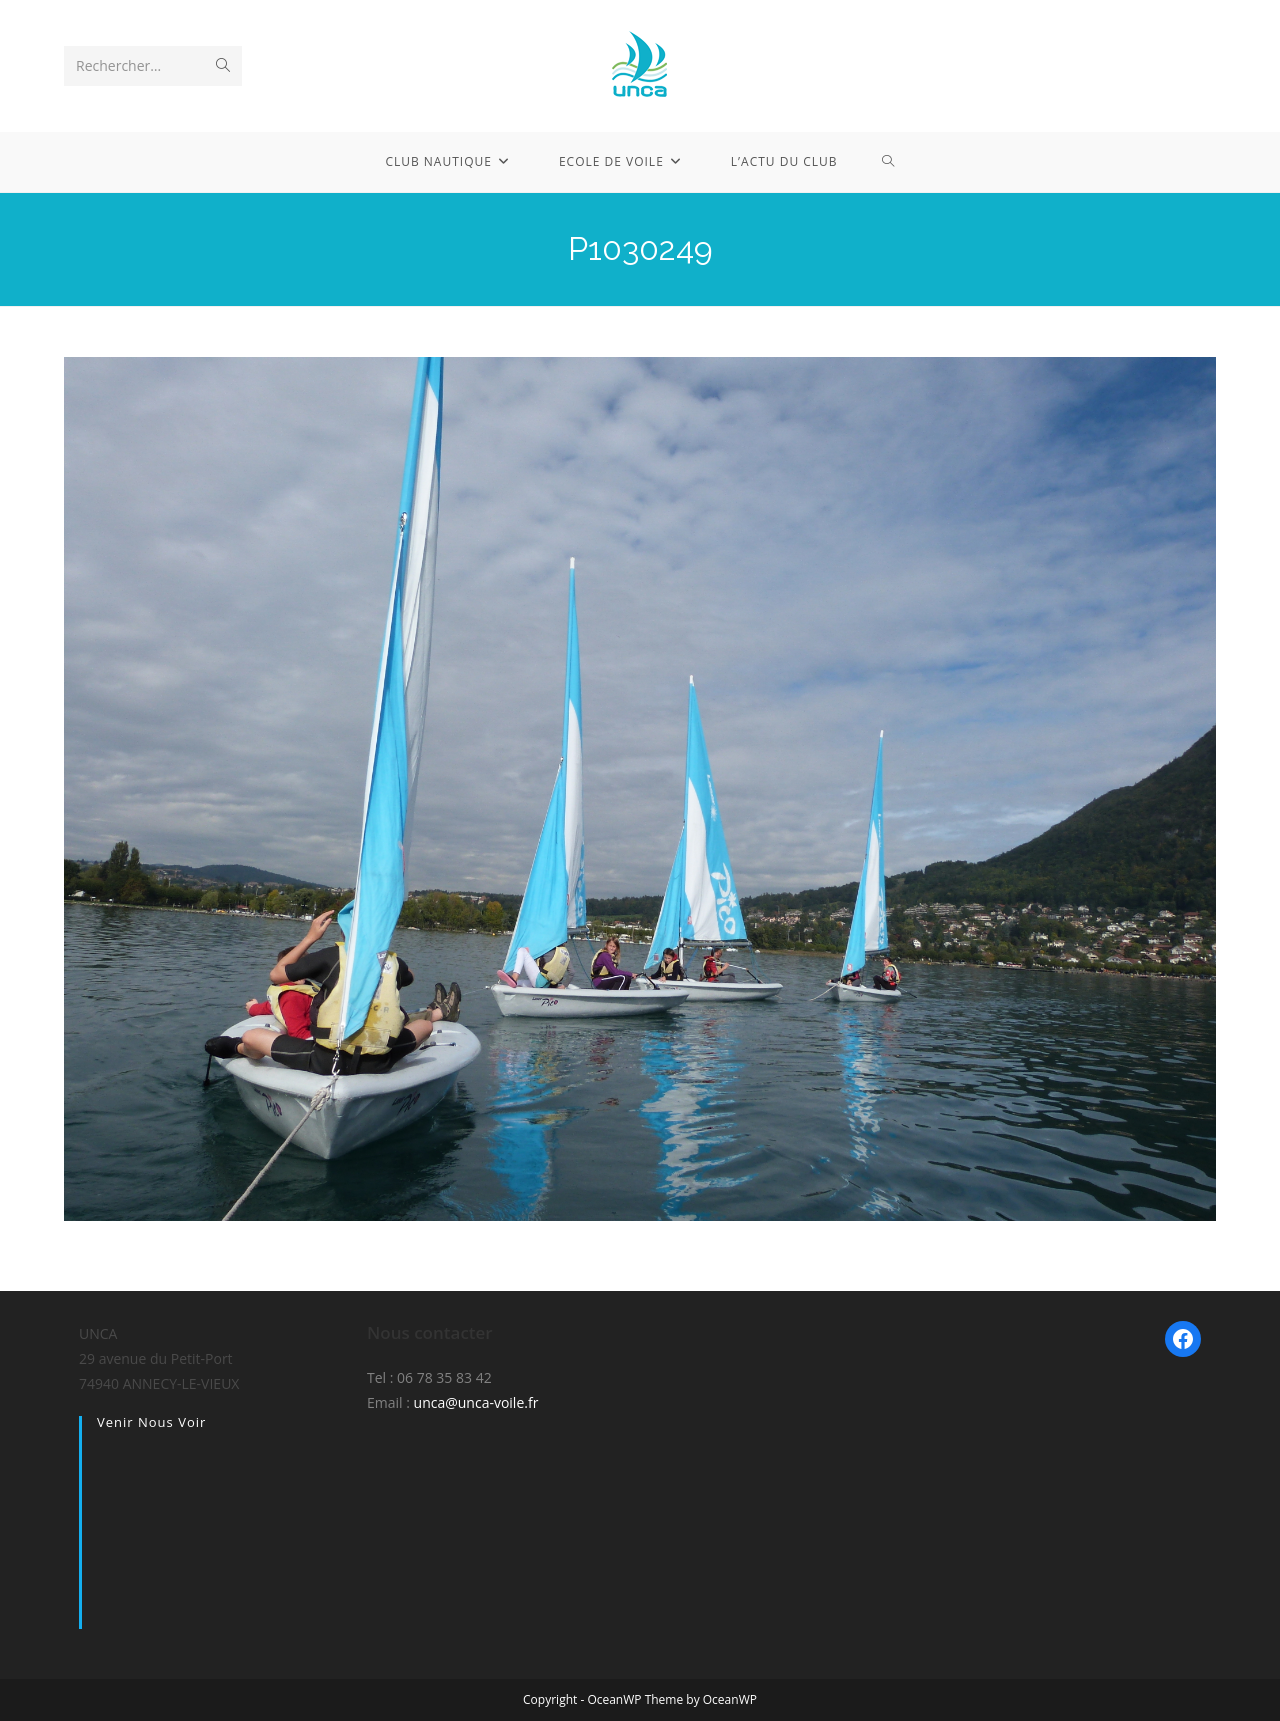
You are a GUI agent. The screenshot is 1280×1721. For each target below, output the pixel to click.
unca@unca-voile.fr (476, 1402)
